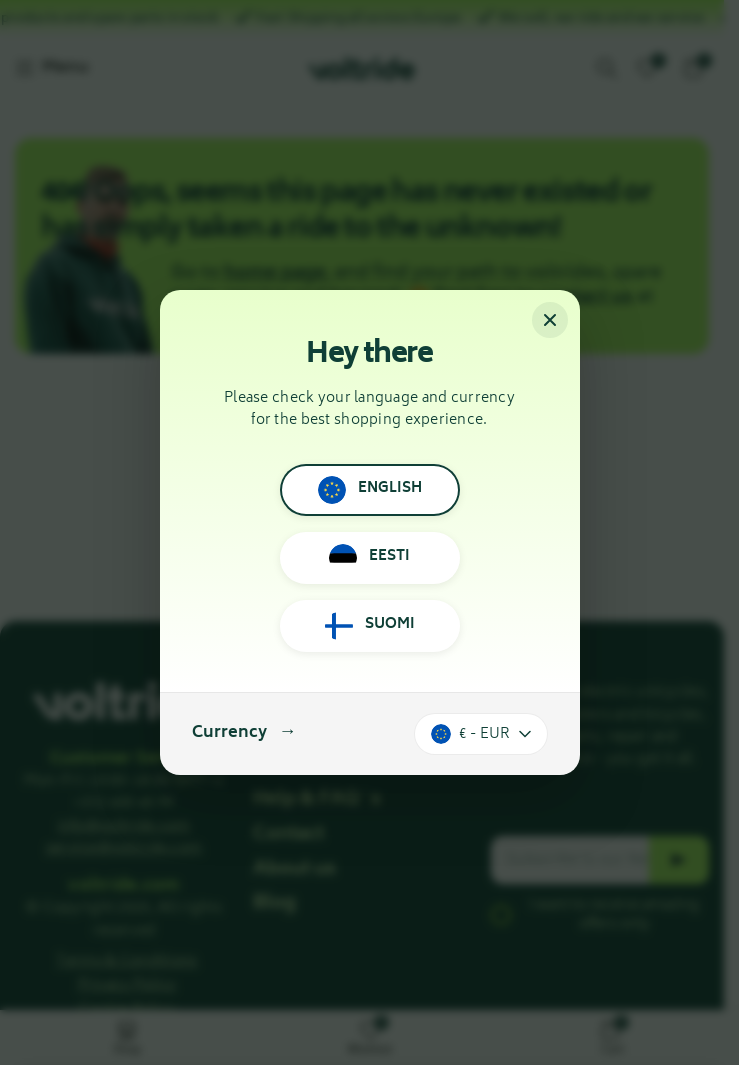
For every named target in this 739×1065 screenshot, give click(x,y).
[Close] (550, 320)
